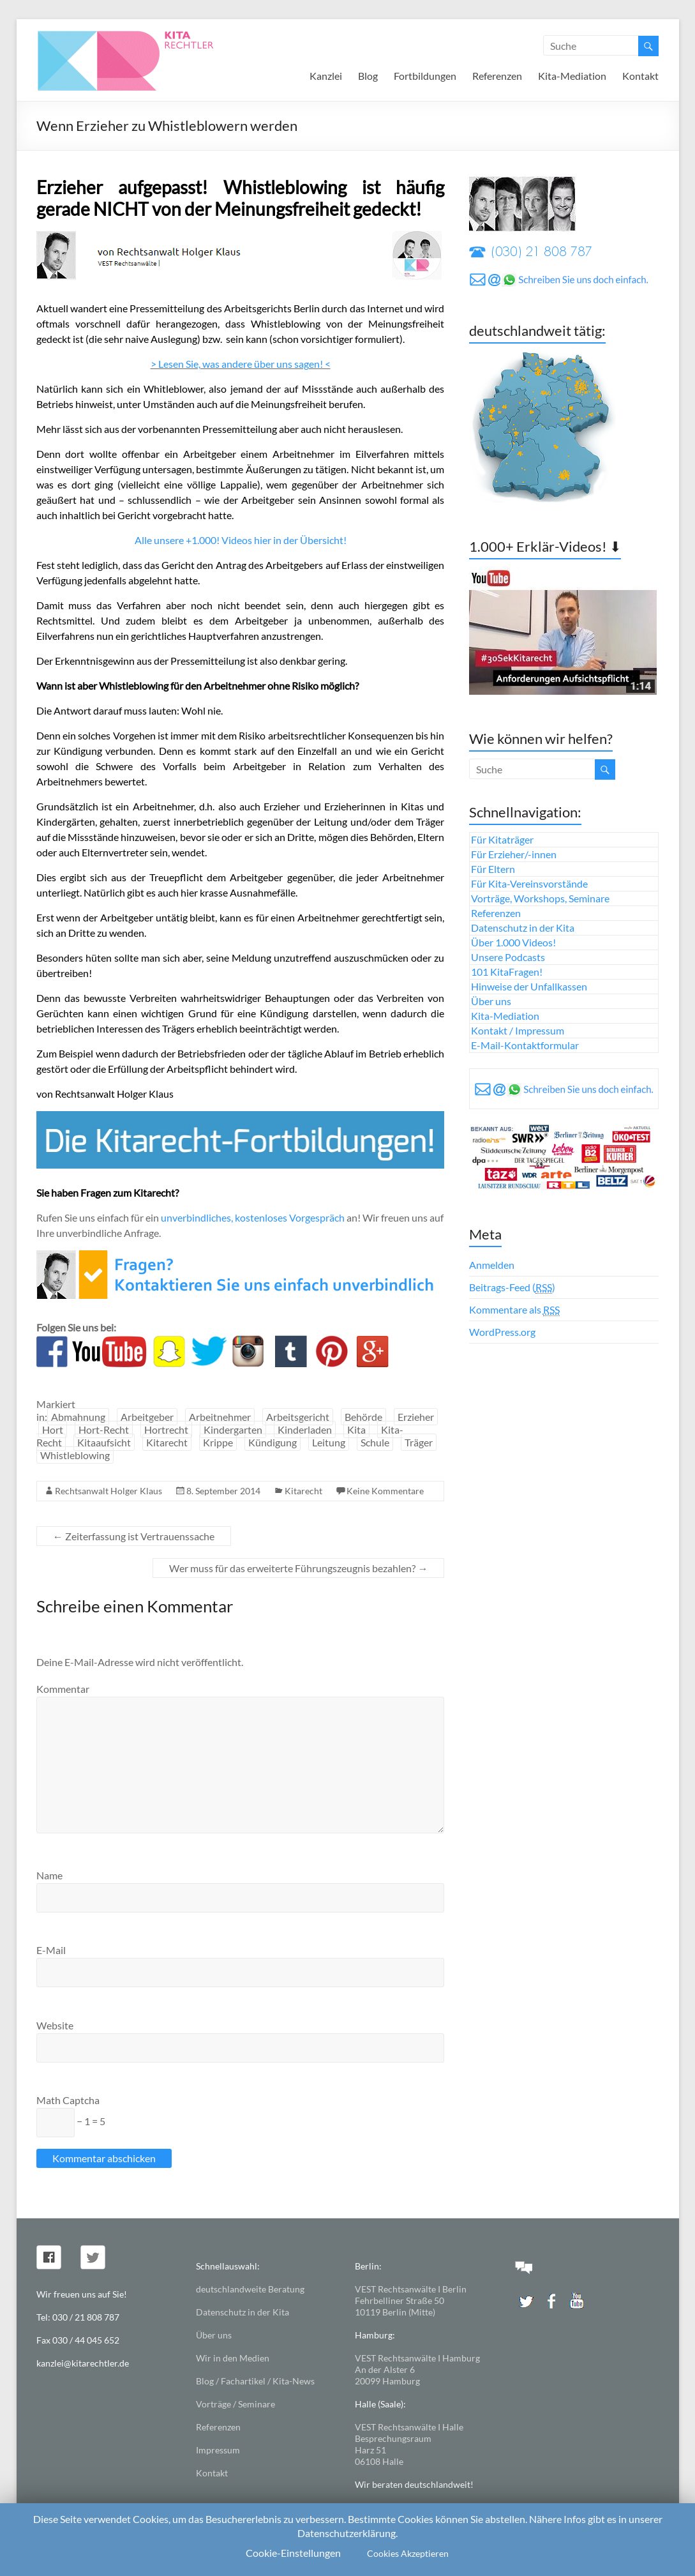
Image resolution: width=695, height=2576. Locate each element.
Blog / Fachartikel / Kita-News (255, 2380)
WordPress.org (502, 1332)
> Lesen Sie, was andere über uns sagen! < (241, 364)
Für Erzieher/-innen (514, 854)
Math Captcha (68, 2100)
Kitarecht (167, 1442)
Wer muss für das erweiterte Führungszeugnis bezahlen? (298, 1568)
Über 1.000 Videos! (513, 942)
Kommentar (62, 1689)
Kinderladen (305, 1429)
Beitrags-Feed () (512, 1287)
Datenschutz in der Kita (522, 927)
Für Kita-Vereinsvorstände (529, 883)
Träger (419, 1442)
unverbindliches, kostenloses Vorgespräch (253, 1217)
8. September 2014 (223, 1490)
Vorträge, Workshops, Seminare (540, 898)
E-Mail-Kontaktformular (525, 1045)
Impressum (218, 2449)
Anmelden (491, 1265)
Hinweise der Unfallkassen (529, 986)
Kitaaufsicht (104, 1442)
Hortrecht (166, 1429)
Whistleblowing (75, 1455)
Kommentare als (514, 1309)
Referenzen (497, 76)
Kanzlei (326, 76)
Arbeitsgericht (297, 1417)
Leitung (328, 1442)
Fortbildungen (425, 76)
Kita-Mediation (572, 76)
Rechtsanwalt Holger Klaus (108, 1490)
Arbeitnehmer (220, 1417)
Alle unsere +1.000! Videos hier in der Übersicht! (241, 540)
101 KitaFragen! (506, 972)
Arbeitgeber (147, 1417)
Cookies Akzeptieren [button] (408, 2553)
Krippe (218, 1442)
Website (54, 2025)
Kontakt (640, 76)
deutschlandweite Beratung (250, 2289)
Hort (52, 1429)
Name (49, 1875)
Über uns (491, 1001)
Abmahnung (78, 1417)
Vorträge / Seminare (235, 2403)
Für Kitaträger (502, 839)
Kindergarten (233, 1429)
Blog (368, 76)
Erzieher (416, 1417)
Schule (375, 1442)
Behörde (363, 1417)
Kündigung (272, 1442)
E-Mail (51, 1950)
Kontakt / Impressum (517, 1030)
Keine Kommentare (385, 1490)
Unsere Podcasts (508, 957)
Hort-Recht (103, 1429)
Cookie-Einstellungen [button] (293, 2553)
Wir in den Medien (232, 2357)
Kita (356, 1429)
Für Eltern (493, 869)
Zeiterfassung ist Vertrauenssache (133, 1536)
